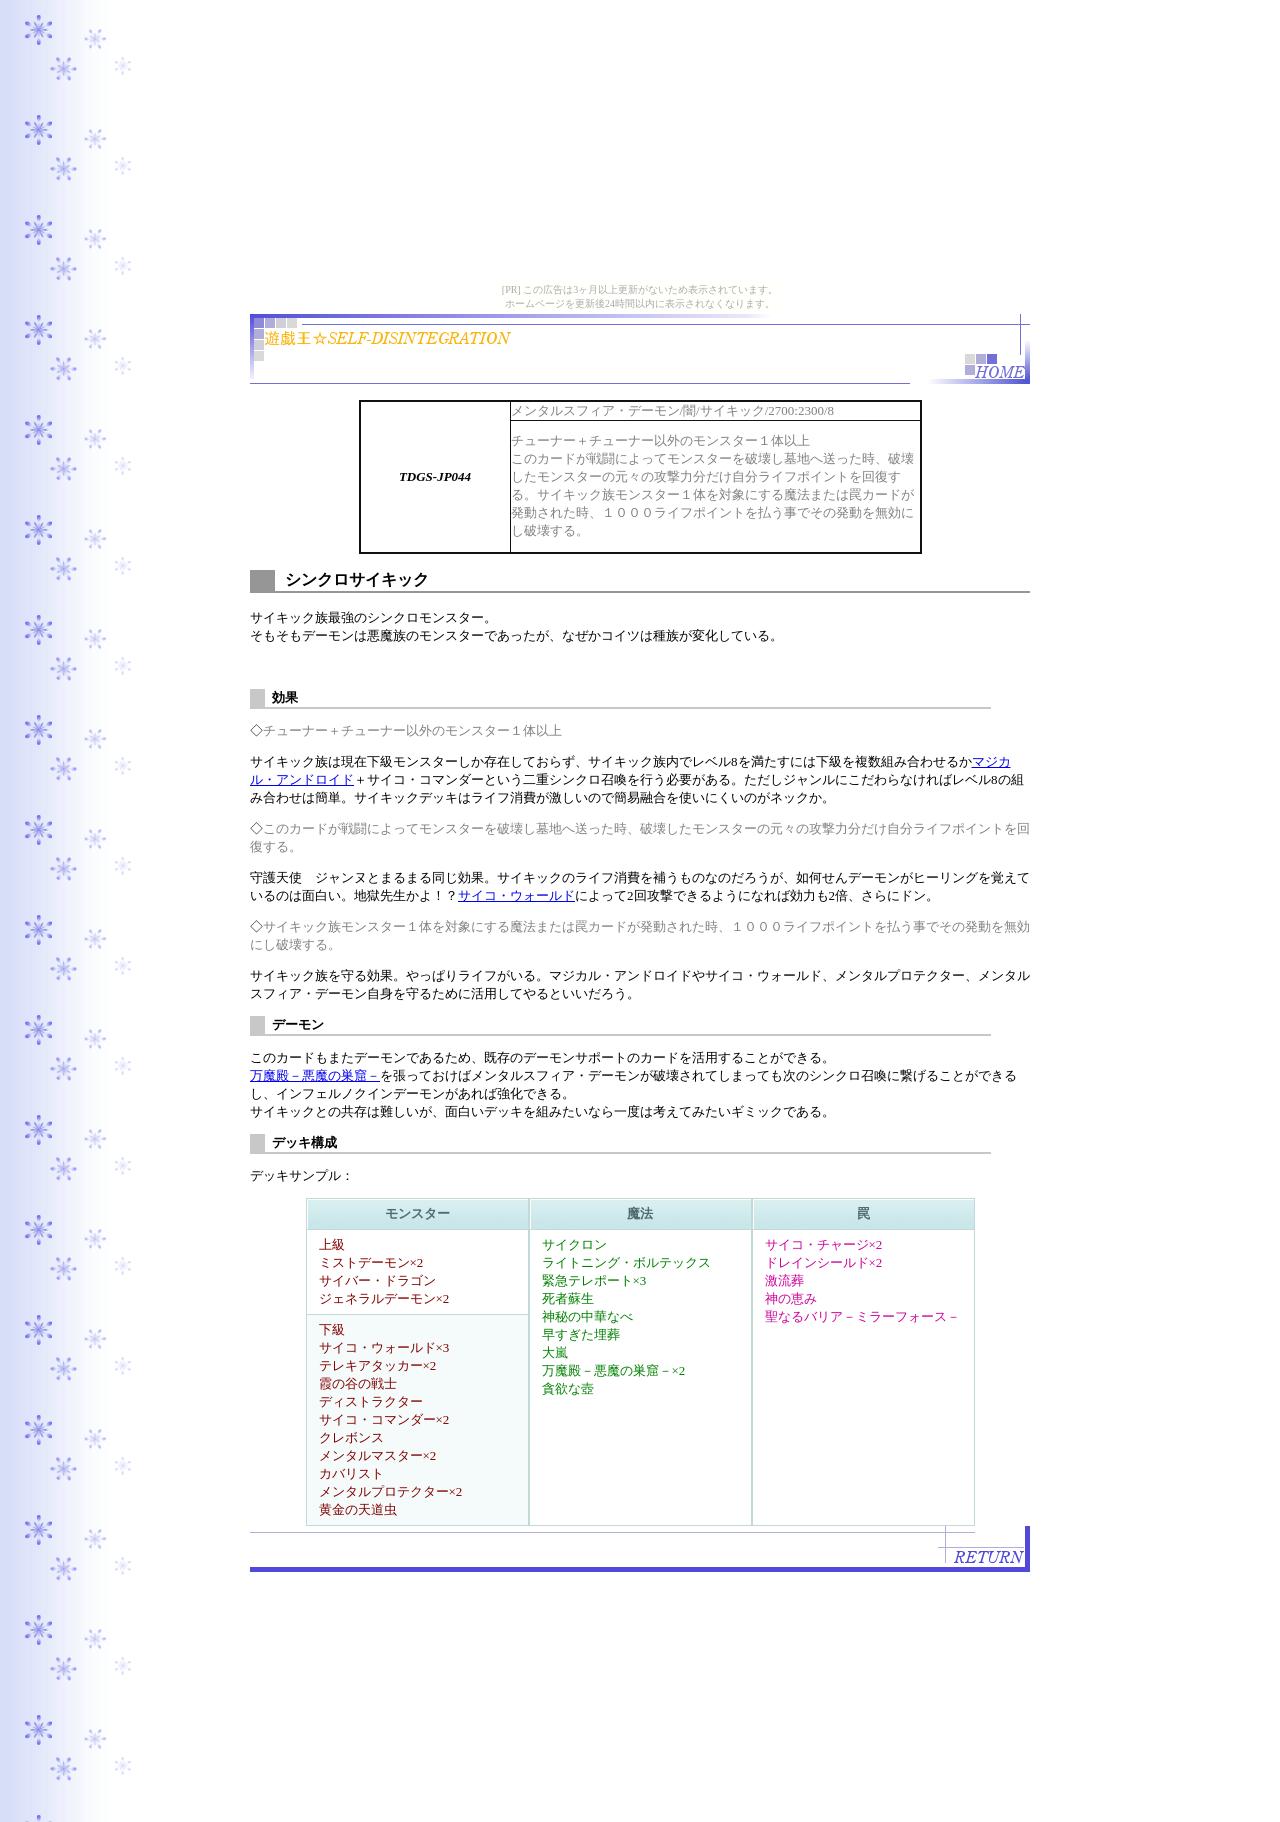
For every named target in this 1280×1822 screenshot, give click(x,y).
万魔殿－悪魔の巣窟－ (315, 1075)
